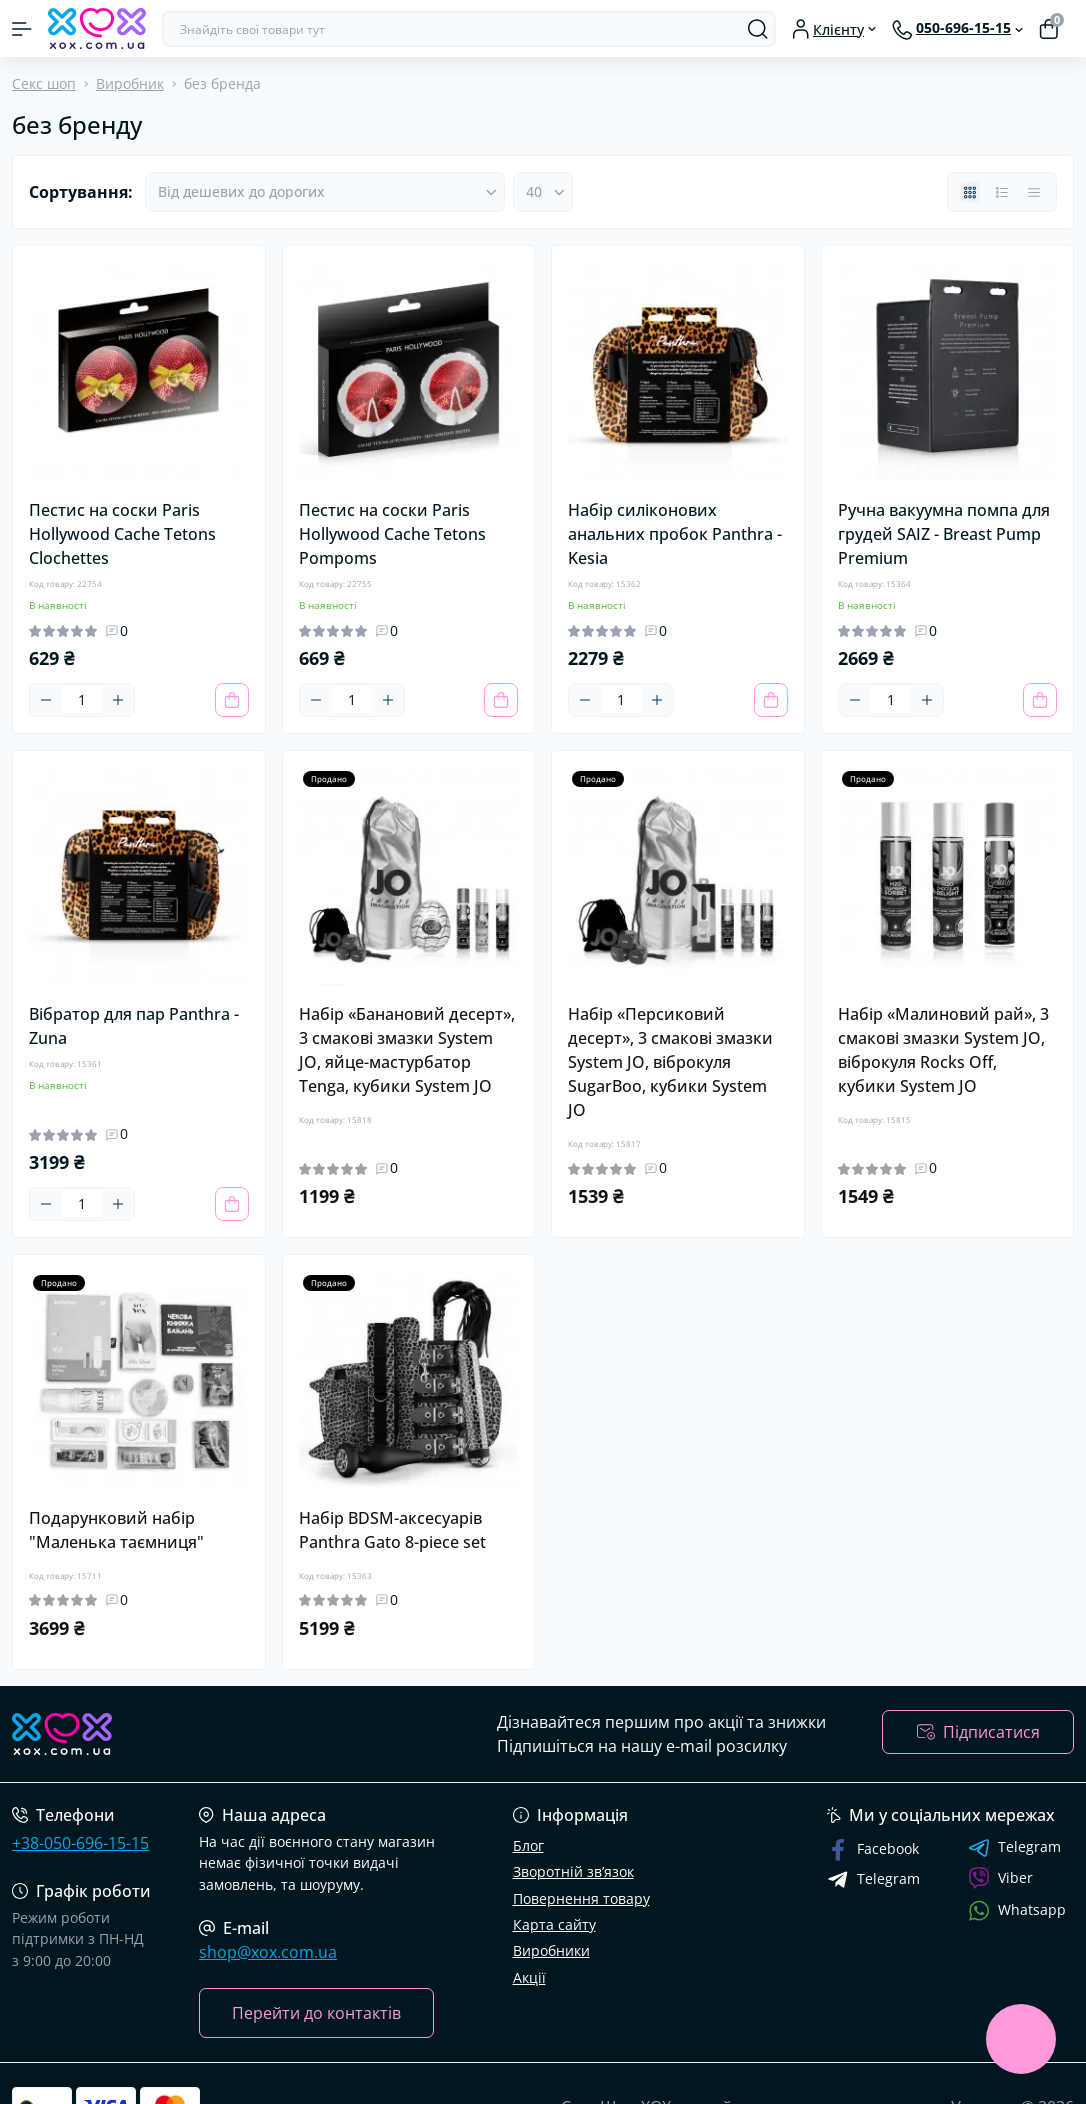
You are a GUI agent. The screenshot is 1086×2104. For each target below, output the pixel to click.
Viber (1000, 1878)
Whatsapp (1017, 1910)
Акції (529, 1977)
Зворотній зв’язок (573, 1871)
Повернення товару (581, 1898)
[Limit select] (543, 192)
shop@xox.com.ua (268, 1952)
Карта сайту (554, 1924)
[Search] (758, 29)
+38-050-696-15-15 (80, 1843)
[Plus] (118, 700)
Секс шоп (44, 83)
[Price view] (1034, 192)
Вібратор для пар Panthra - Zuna (134, 1026)
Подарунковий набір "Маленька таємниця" (116, 1530)
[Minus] (46, 700)
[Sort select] (325, 192)
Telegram (1014, 1848)
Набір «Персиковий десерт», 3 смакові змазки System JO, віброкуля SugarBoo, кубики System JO (670, 1062)
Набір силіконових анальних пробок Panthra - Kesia (675, 534)
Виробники (551, 1950)
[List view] (1002, 192)
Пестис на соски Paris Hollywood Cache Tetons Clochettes (122, 534)
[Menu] (22, 29)
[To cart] (232, 700)
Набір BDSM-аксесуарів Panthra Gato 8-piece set (392, 1530)
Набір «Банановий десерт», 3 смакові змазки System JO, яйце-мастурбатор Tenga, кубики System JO (407, 1050)
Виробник (130, 83)
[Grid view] (970, 192)
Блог (528, 1845)
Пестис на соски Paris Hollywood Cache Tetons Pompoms (392, 534)
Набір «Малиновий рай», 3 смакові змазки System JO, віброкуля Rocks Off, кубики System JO (943, 1050)
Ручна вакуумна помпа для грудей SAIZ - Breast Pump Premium (944, 534)
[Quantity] (82, 699)
